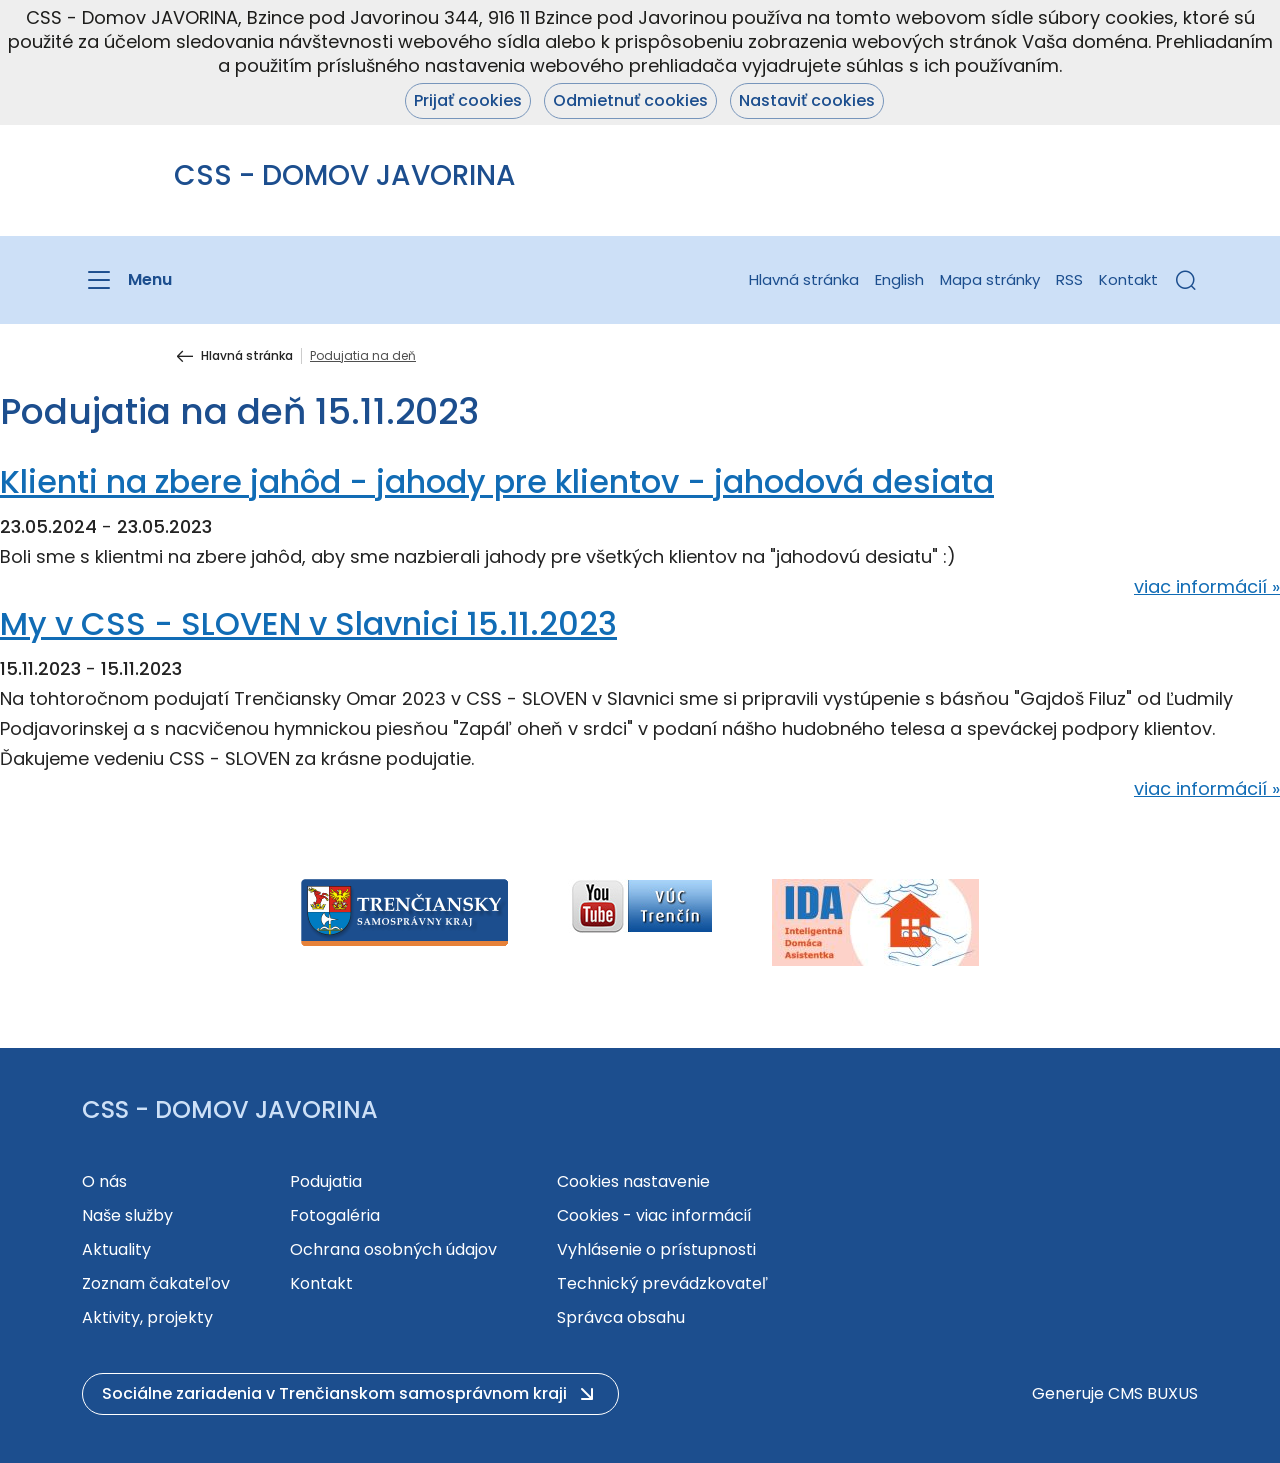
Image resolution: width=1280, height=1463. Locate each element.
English (899, 279)
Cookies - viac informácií (654, 1215)
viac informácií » (1207, 586)
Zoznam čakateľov (156, 1283)
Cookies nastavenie (633, 1181)
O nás (104, 1181)
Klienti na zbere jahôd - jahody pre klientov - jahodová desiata (497, 481)
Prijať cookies (468, 100)
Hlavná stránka (804, 279)
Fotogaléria (335, 1215)
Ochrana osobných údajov (393, 1249)
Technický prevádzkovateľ (662, 1283)
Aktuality (116, 1249)
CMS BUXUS (1153, 1393)
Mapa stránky (990, 279)
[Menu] (127, 280)
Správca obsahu (621, 1317)
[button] (1186, 280)
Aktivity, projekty (147, 1317)
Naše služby (127, 1215)
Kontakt (1128, 279)
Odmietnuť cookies (630, 100)
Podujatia (326, 1181)
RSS (1069, 279)
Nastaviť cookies (807, 100)
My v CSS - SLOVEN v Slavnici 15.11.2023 (308, 623)
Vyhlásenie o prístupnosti (656, 1249)
